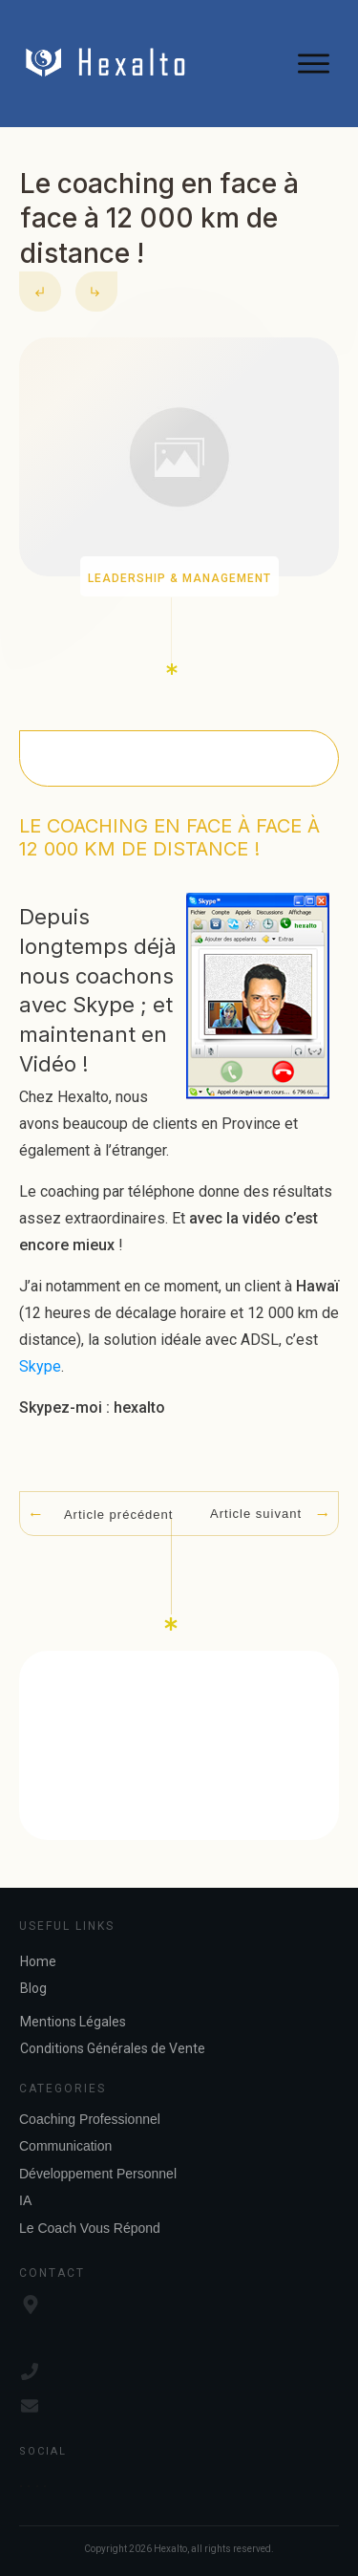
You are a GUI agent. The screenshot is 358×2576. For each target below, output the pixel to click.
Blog (33, 1988)
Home (38, 1961)
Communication (65, 2146)
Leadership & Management (179, 578)
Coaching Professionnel (89, 2119)
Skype (40, 1366)
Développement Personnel (98, 2173)
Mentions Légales (73, 2021)
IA (25, 2200)
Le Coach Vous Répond (89, 2228)
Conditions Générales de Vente (112, 2048)
